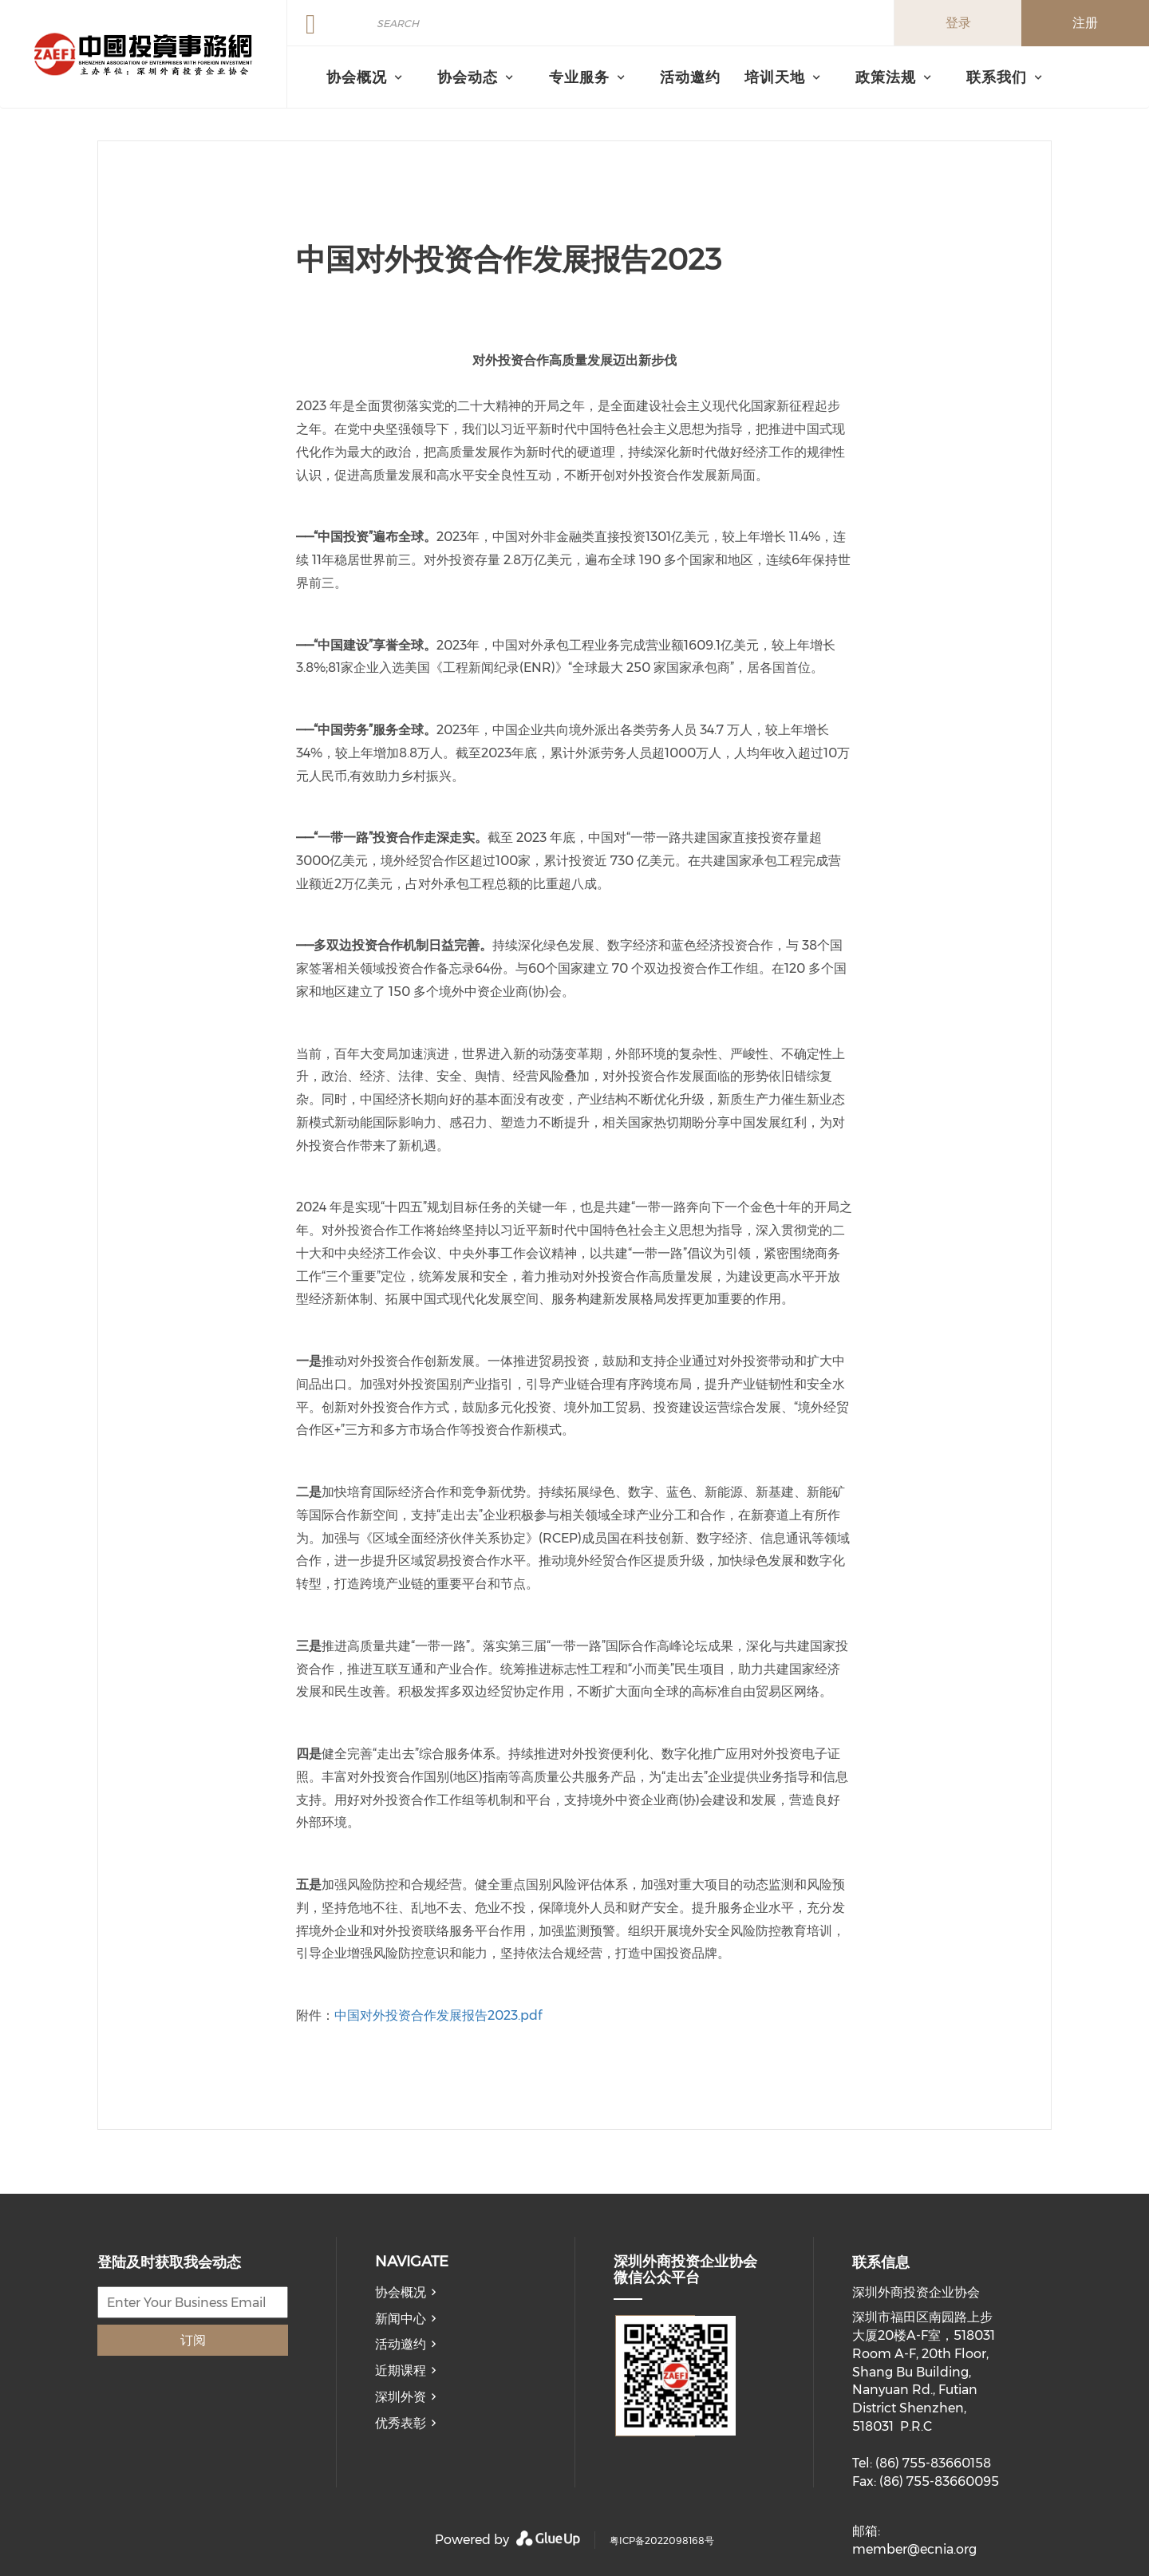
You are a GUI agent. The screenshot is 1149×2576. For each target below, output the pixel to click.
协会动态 (467, 77)
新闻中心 (400, 2318)
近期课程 (400, 2370)
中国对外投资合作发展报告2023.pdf (438, 2015)
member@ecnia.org (914, 2549)
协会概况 (400, 2292)
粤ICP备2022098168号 (662, 2540)
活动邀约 (690, 77)
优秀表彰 (400, 2423)
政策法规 (885, 77)
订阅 (193, 2340)
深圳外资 (400, 2396)
